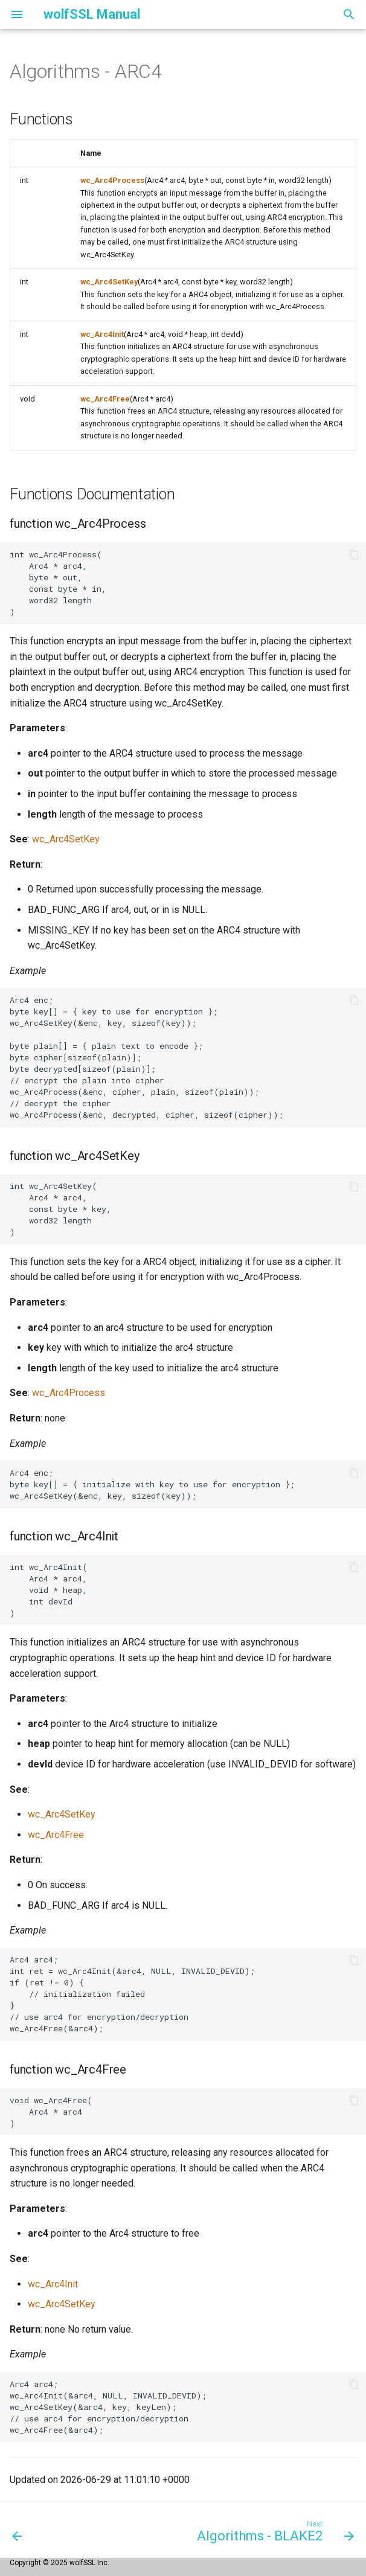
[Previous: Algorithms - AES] (17, 2530)
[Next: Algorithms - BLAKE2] (273, 2530)
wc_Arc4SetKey (109, 281)
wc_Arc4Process (112, 180)
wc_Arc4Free (105, 398)
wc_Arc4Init (102, 334)
